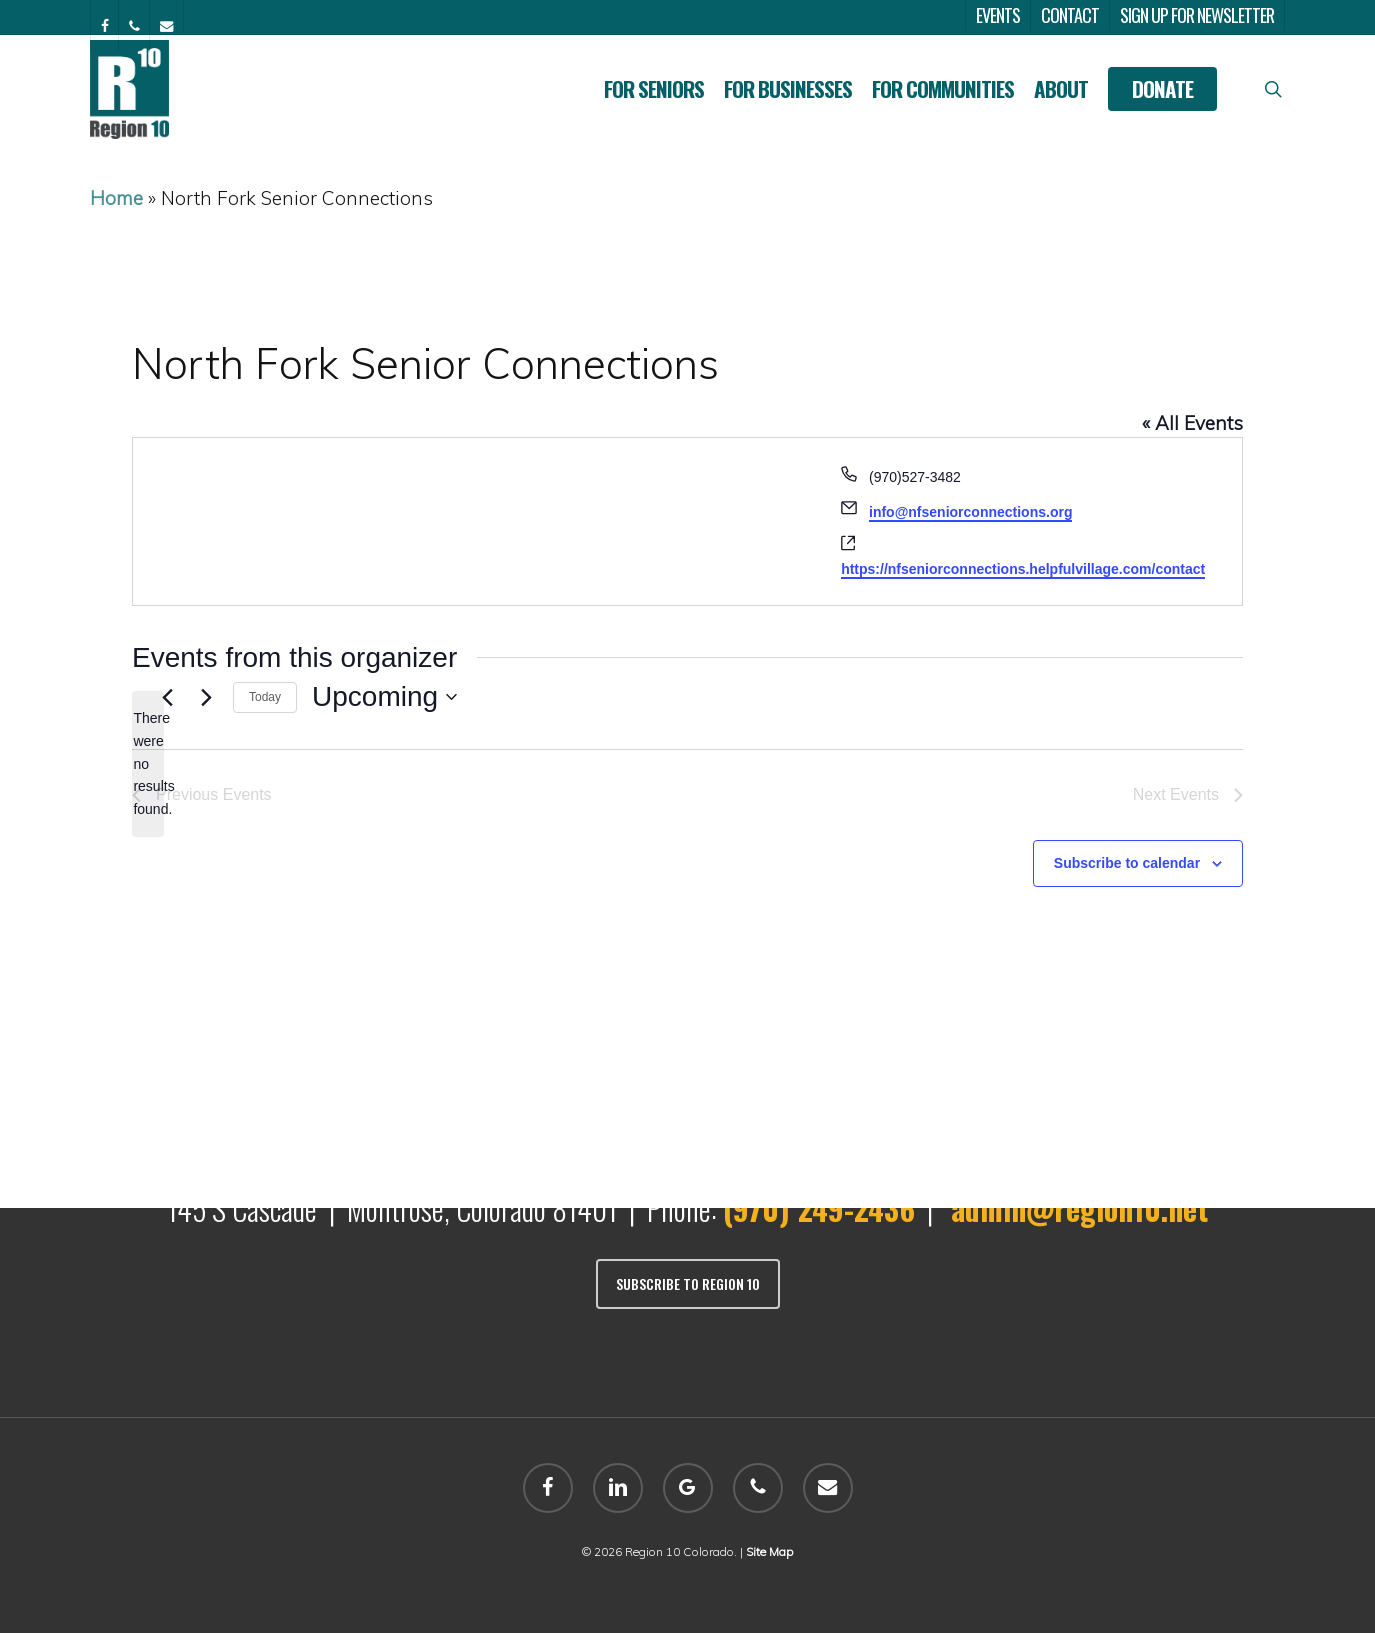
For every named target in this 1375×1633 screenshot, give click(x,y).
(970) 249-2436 (819, 1208)
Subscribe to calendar (1127, 863)
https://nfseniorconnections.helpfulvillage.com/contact (1023, 569)
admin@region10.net (1079, 1208)
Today (265, 697)
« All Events (1192, 423)
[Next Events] (206, 697)
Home (116, 198)
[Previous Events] (167, 697)
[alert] (148, 763)
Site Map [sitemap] (769, 1551)
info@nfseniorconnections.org (970, 512)
